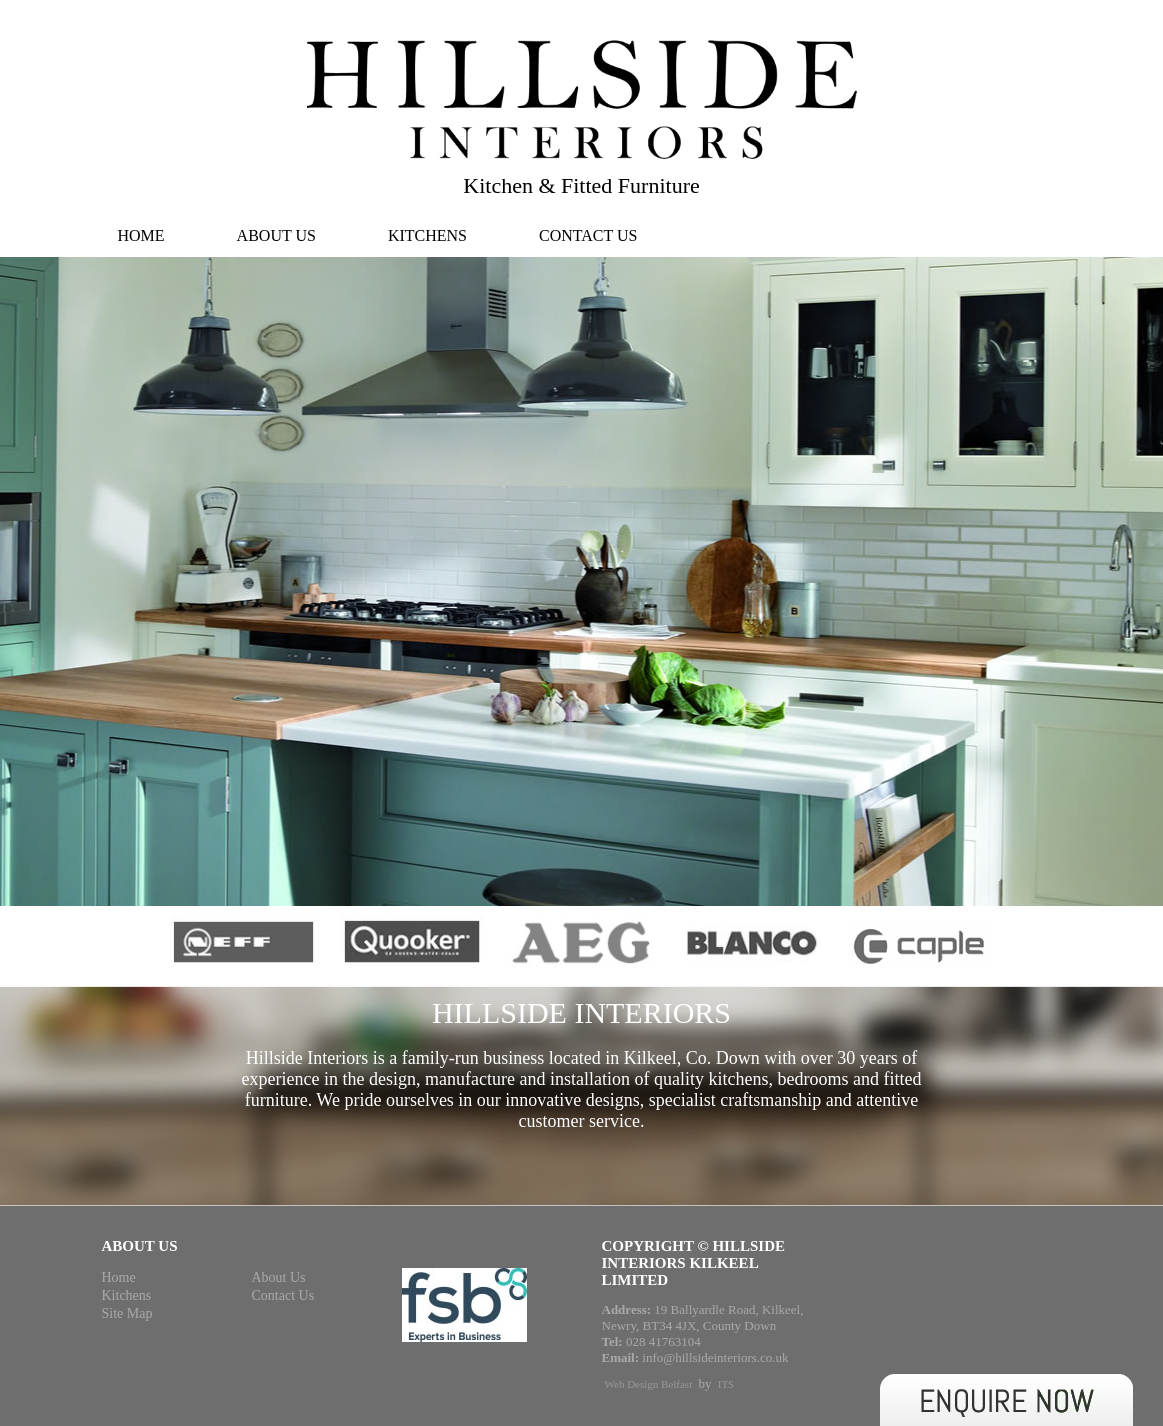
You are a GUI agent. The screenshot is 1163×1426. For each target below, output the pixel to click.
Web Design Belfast (649, 1384)
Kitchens (427, 236)
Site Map (127, 1313)
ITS (726, 1384)
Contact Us (588, 236)
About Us (276, 236)
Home (141, 236)
